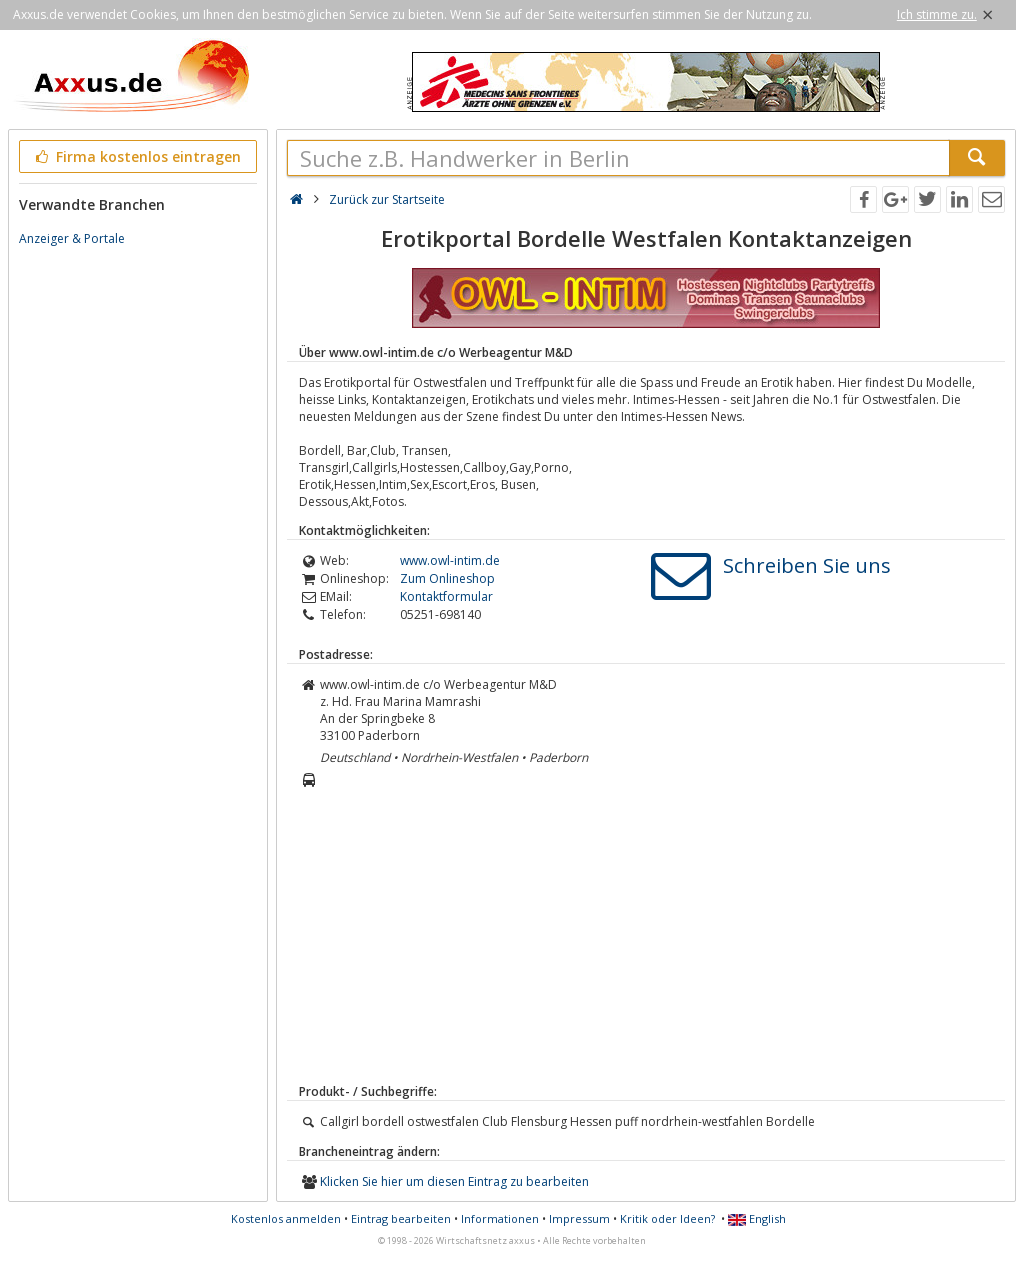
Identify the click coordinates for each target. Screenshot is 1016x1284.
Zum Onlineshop (447, 578)
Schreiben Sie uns (807, 565)
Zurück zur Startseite (387, 199)
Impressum (579, 1218)
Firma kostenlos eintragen (136, 156)
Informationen (500, 1218)
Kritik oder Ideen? (667, 1218)
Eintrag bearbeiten (401, 1218)
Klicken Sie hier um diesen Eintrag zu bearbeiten (454, 1181)
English (757, 1218)
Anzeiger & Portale (72, 238)
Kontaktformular (446, 596)
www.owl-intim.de (450, 560)
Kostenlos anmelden (286, 1218)
